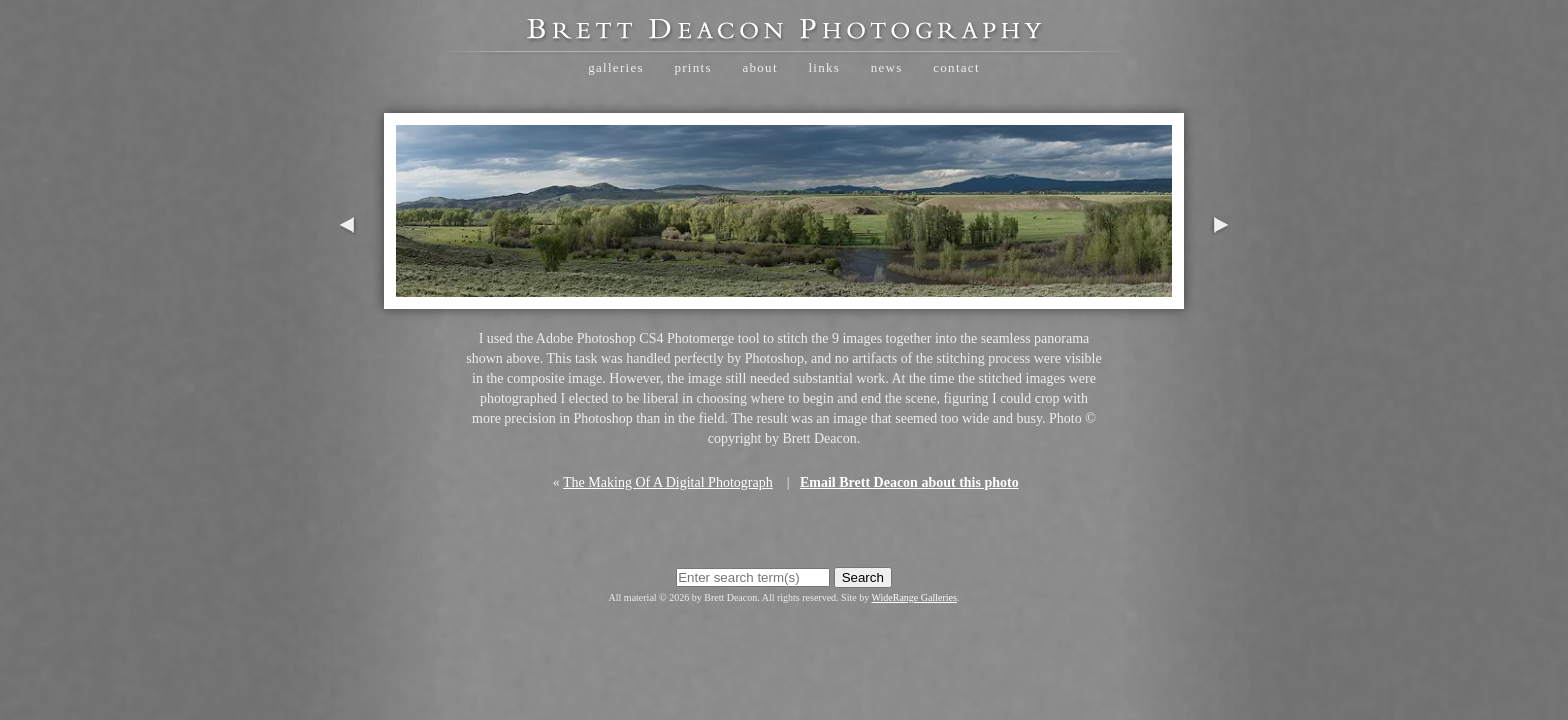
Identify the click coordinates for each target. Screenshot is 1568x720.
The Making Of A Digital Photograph (668, 482)
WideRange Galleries (914, 597)
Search (863, 577)
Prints (692, 67)
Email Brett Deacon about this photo (909, 482)
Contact (956, 67)
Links (824, 67)
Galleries (616, 67)
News (887, 67)
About (759, 67)
